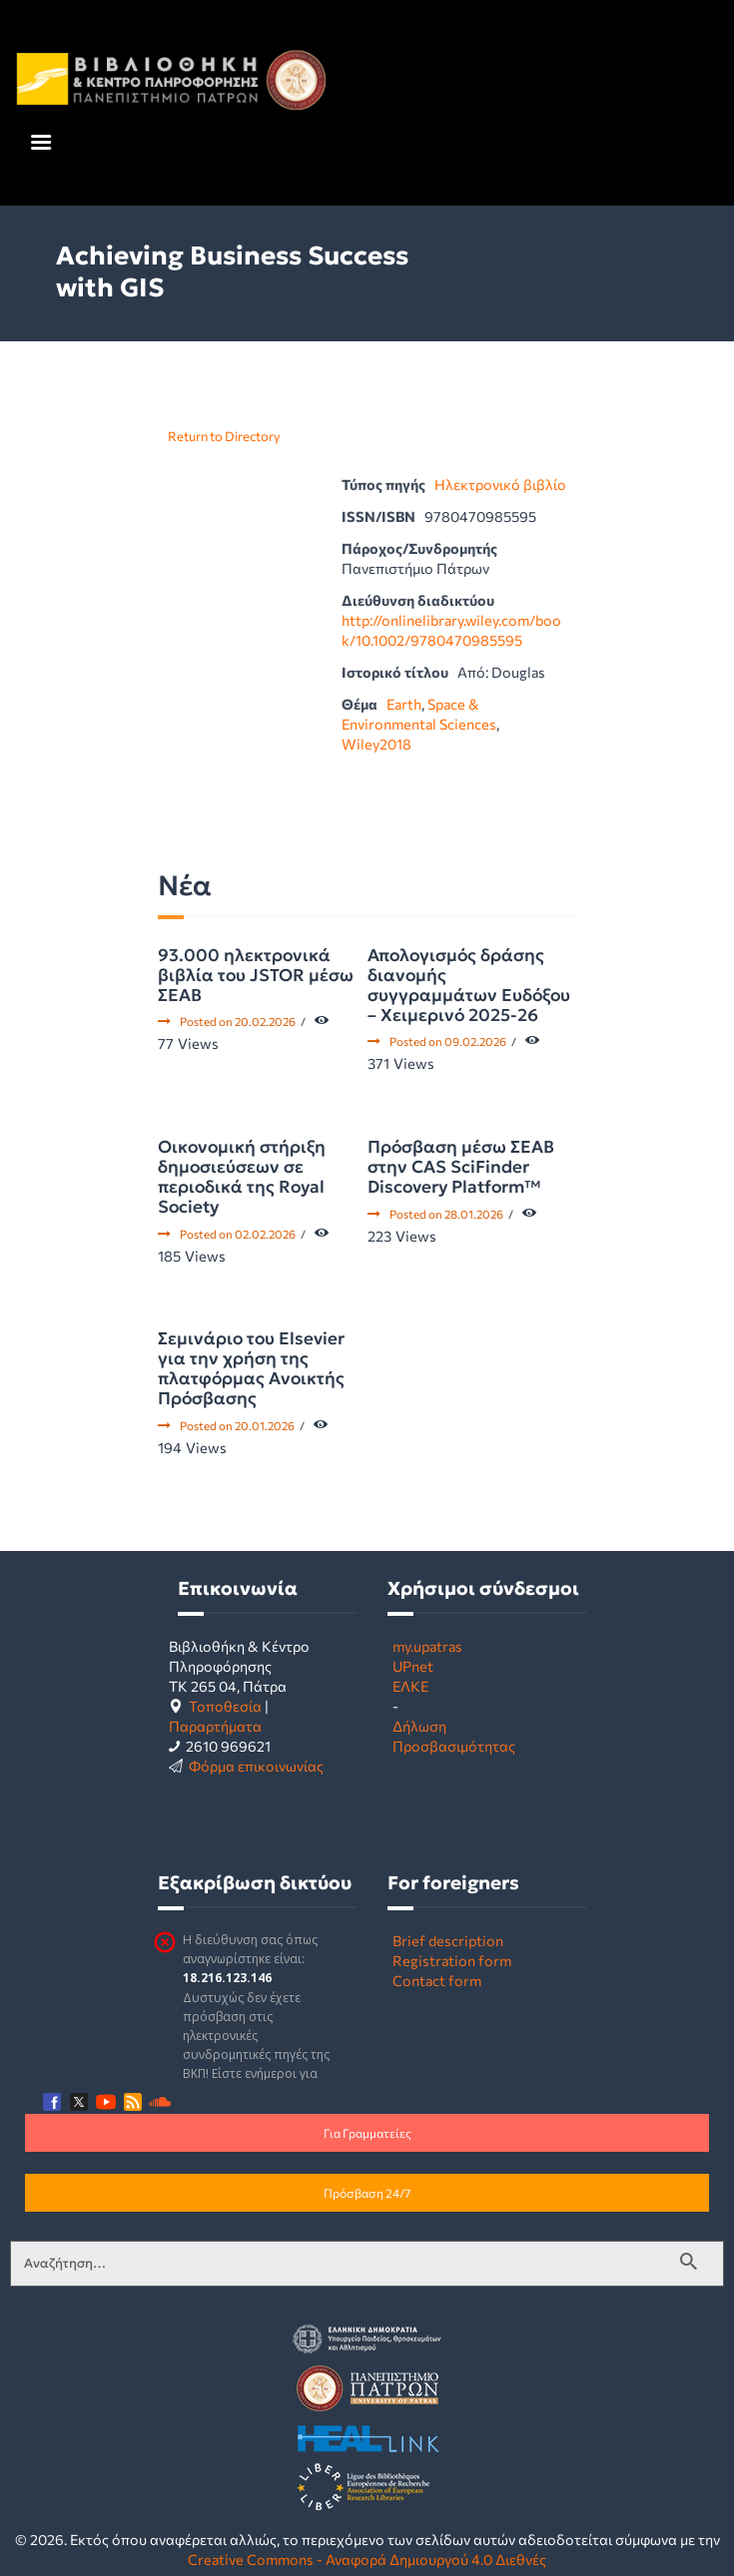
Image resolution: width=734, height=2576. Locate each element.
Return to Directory (224, 436)
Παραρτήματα (215, 1726)
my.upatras (427, 1646)
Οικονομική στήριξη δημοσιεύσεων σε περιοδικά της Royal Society (242, 1177)
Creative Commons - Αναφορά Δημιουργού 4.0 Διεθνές (367, 2559)
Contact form (436, 1980)
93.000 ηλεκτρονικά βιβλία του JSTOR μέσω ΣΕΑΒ (256, 975)
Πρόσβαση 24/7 (367, 2193)
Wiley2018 (376, 744)
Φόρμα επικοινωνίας (256, 1766)
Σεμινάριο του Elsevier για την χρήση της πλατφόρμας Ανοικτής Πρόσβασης (251, 1368)
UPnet (412, 1666)
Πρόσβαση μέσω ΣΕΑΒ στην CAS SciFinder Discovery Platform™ (460, 1167)
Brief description (447, 1940)
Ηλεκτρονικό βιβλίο (500, 484)
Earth (403, 704)
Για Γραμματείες (367, 2133)
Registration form (451, 1960)
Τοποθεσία (225, 1706)
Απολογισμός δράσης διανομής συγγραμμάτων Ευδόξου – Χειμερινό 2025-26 (468, 985)
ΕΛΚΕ (410, 1686)
